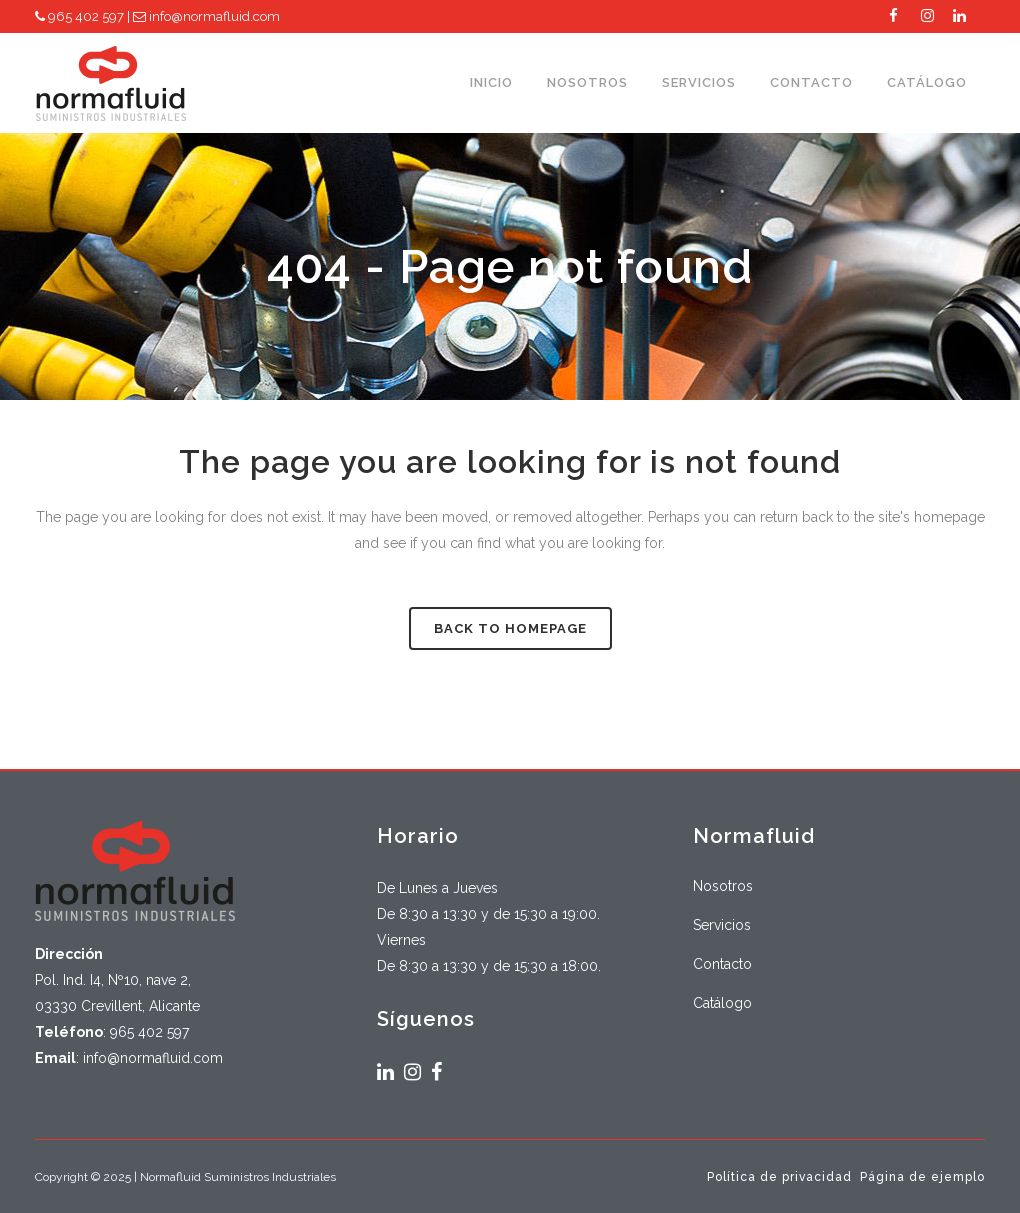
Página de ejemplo (922, 1177)
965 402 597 (79, 16)
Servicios (722, 925)
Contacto (722, 964)
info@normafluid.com (206, 16)
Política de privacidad (779, 1177)
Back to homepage (510, 628)
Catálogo (722, 1003)
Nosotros (723, 886)
